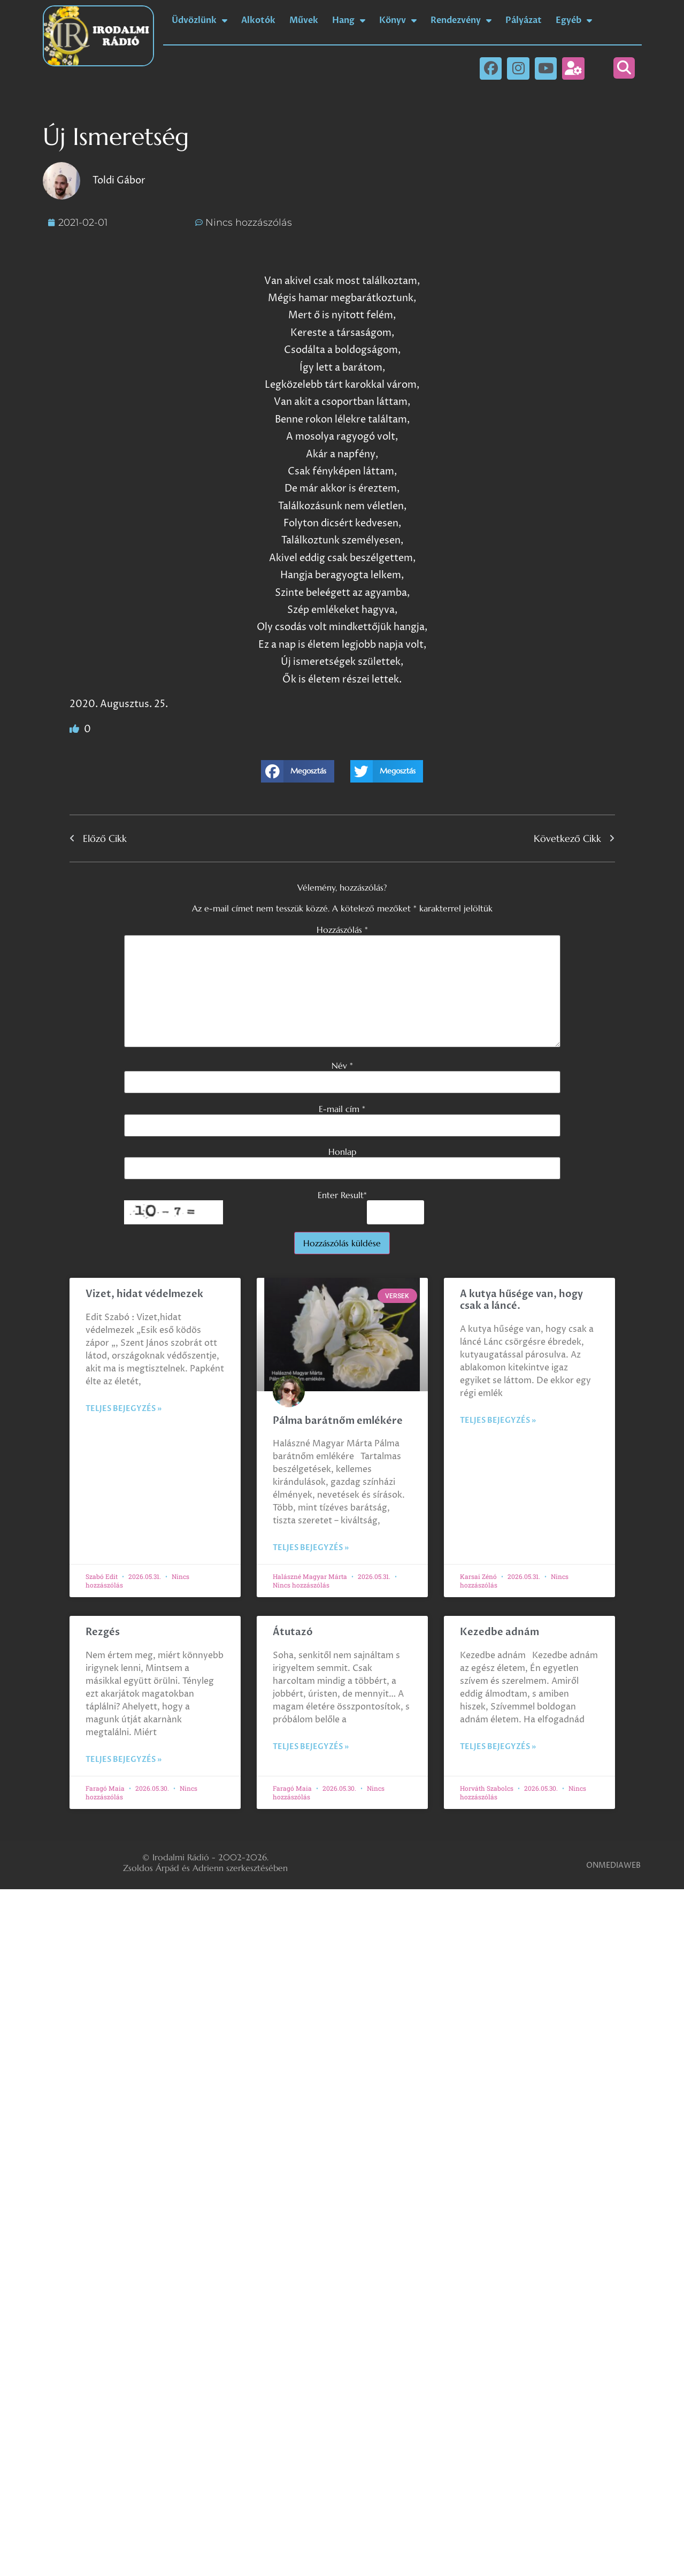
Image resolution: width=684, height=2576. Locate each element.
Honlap (342, 1151)
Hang (348, 20)
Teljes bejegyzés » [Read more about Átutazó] (311, 1747)
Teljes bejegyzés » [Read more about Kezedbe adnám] (498, 1747)
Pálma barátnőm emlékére (338, 1421)
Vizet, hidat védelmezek (144, 1294)
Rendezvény (461, 20)
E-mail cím (342, 1109)
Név (342, 1065)
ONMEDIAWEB (613, 1865)
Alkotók (258, 20)
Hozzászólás (342, 929)
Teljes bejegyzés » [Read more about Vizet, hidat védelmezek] (124, 1409)
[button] (624, 68)
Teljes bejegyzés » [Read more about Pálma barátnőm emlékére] (311, 1548)
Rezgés (103, 1632)
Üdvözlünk (199, 20)
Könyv (398, 20)
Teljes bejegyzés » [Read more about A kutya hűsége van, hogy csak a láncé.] (498, 1420)
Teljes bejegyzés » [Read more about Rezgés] (124, 1759)
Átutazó (293, 1632)
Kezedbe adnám (499, 1632)
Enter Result (342, 1195)
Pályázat (523, 20)
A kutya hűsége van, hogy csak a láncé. (521, 1300)
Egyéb (574, 20)
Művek (303, 20)
